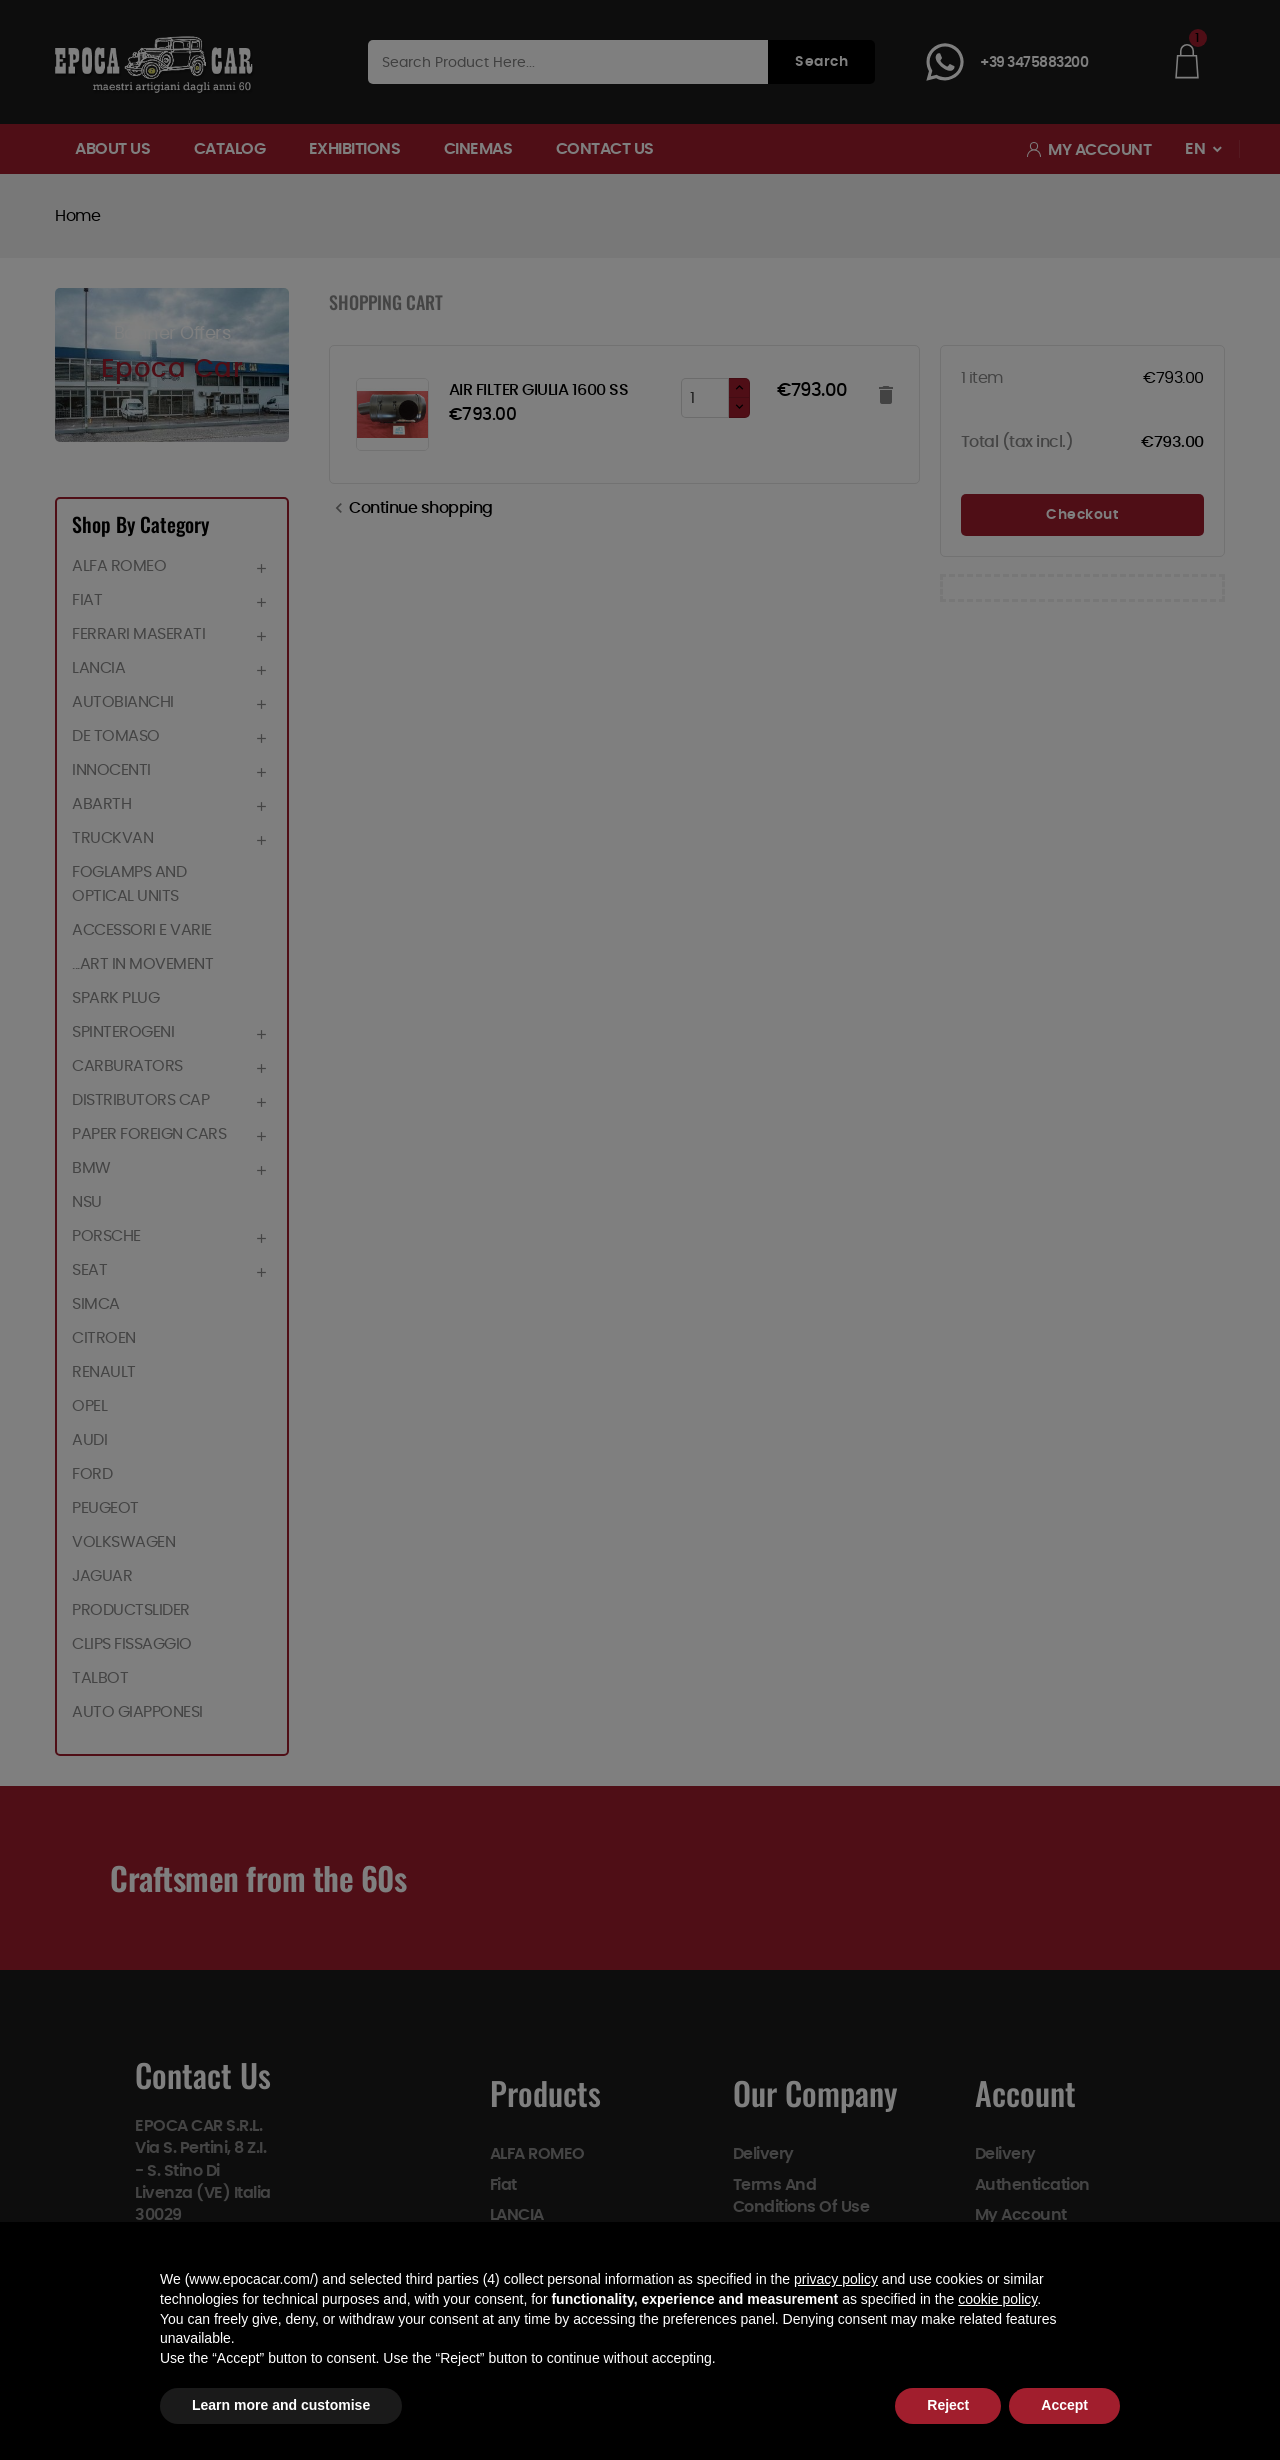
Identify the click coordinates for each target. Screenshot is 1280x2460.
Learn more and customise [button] (281, 2405)
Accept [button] (1064, 2405)
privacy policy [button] (836, 2279)
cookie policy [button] (997, 2299)
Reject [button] (948, 2405)
